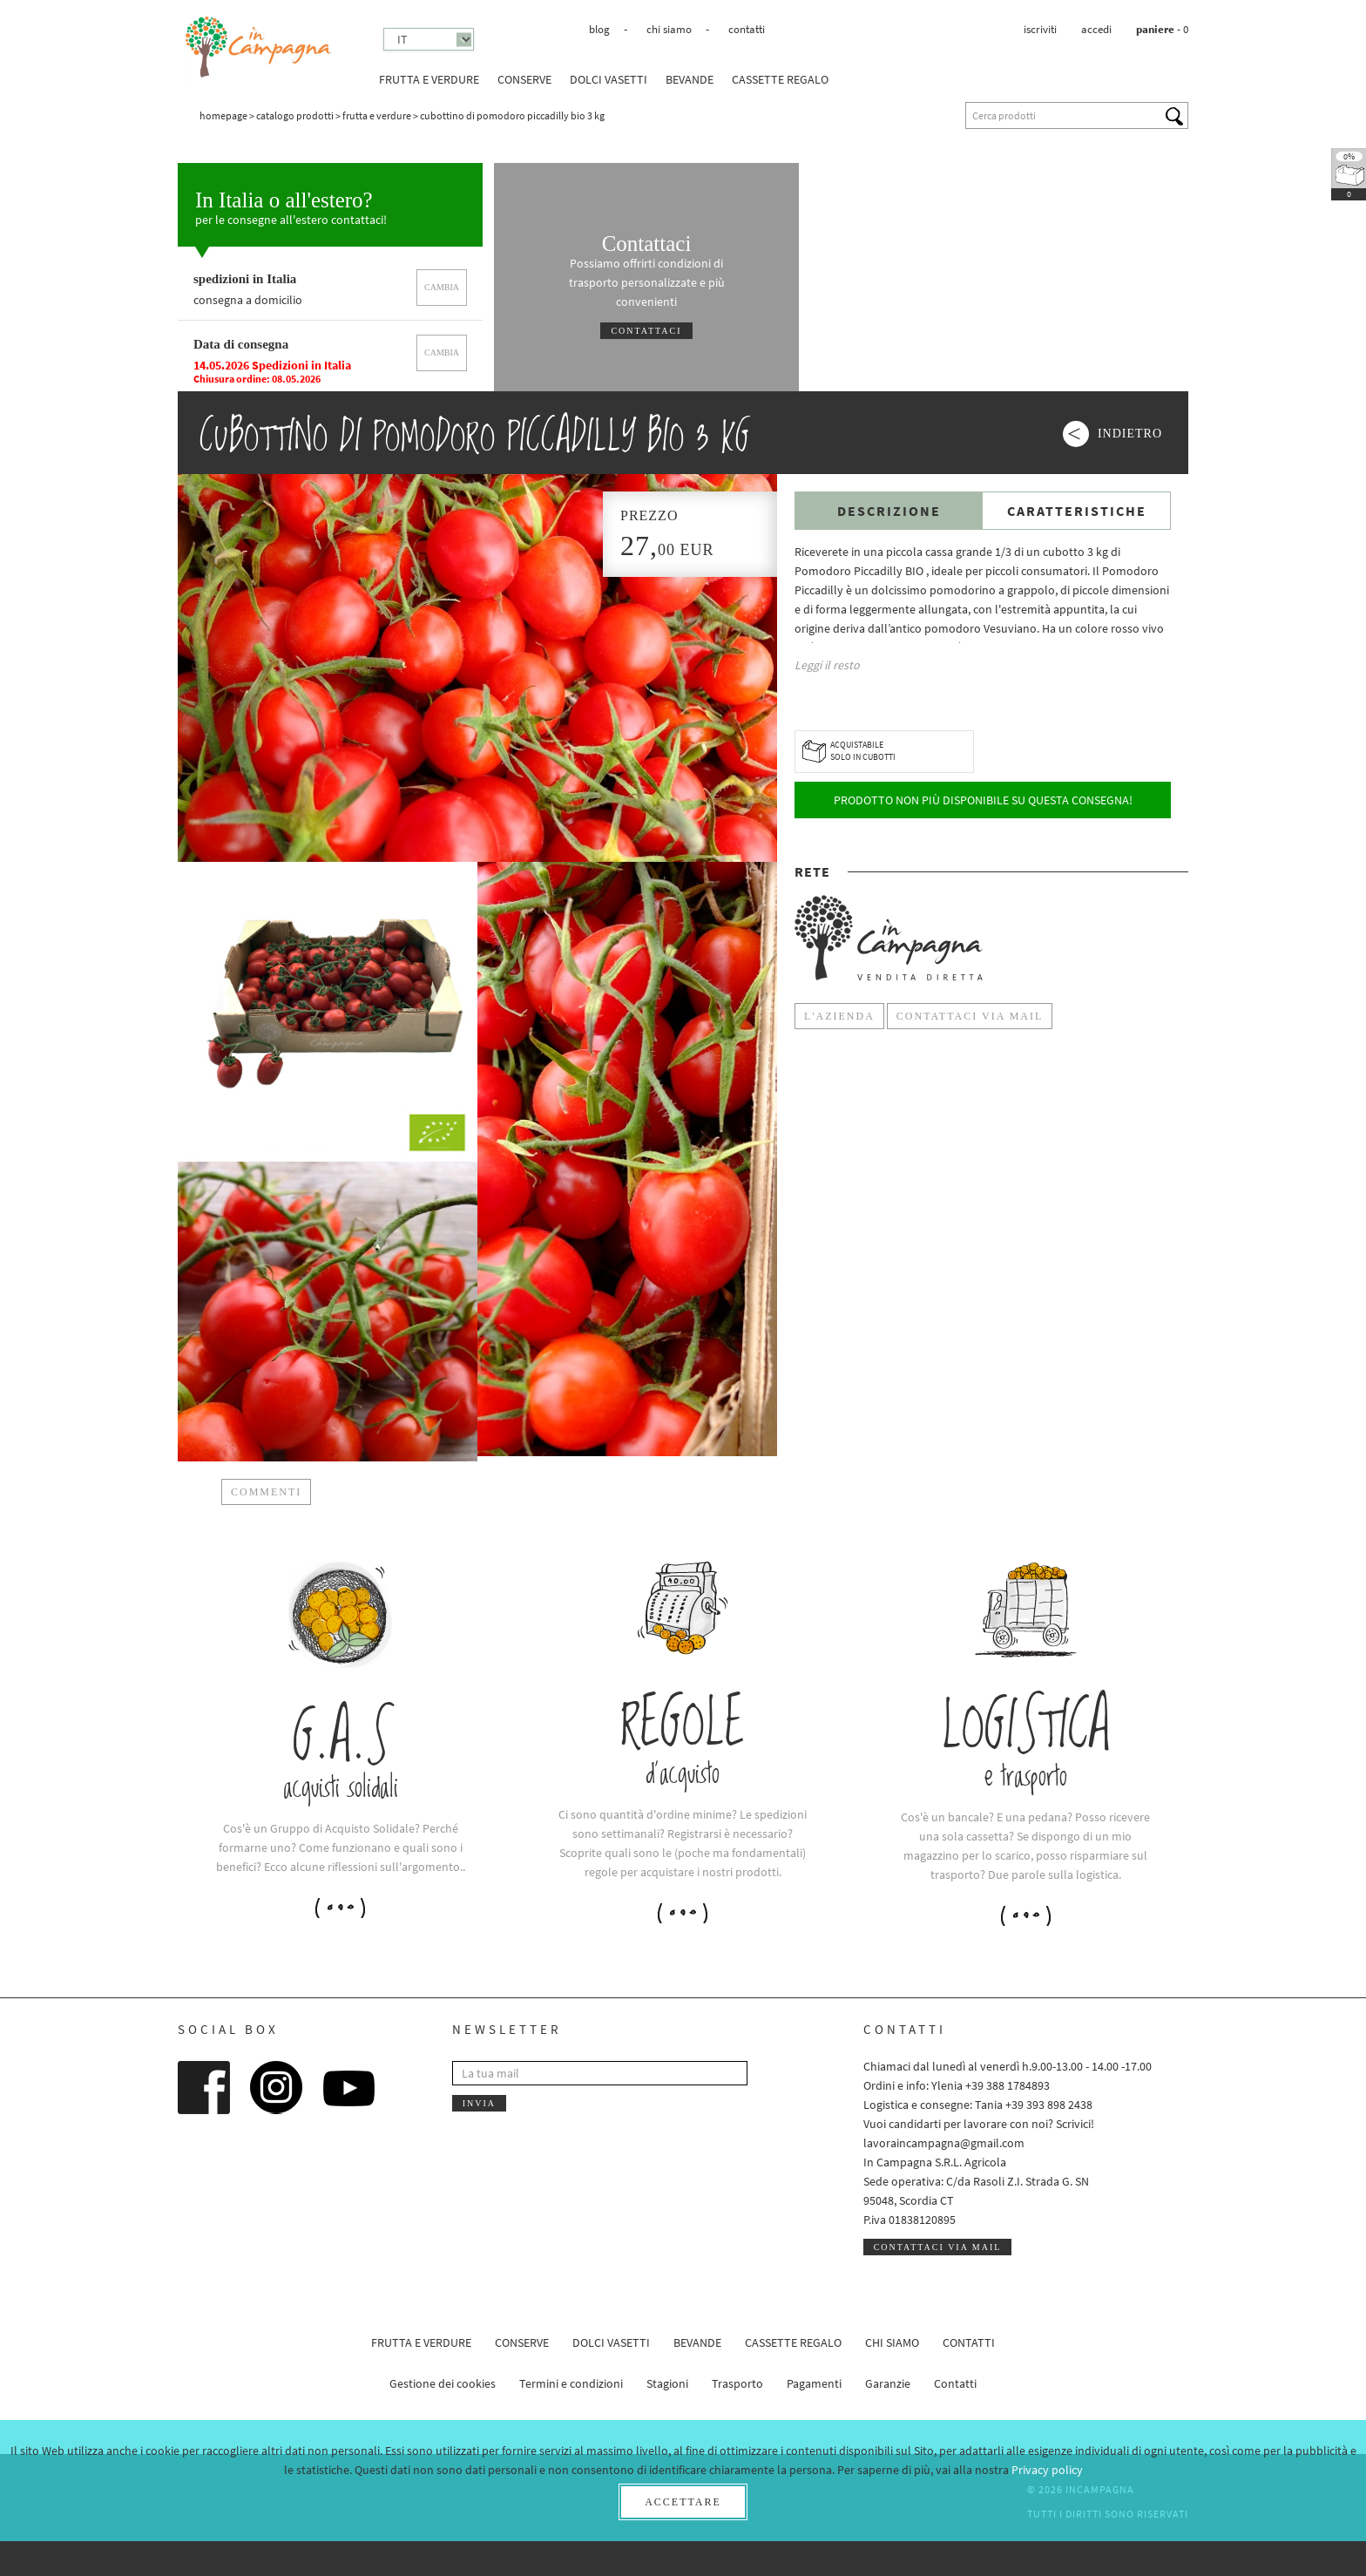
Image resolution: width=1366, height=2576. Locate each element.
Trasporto (737, 2383)
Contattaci (646, 331)
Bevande (689, 79)
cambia (441, 287)
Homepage (223, 115)
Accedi (1096, 29)
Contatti (746, 29)
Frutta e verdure (429, 79)
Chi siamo (669, 29)
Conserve (524, 79)
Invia (479, 2103)
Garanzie (887, 2383)
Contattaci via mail (938, 2247)
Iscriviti (1040, 29)
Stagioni (667, 2383)
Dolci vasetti (608, 79)
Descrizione (889, 510)
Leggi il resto (827, 665)
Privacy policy (1047, 2470)
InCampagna (259, 47)
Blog (599, 29)
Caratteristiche (1076, 510)
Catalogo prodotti (295, 115)
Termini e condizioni (571, 2383)
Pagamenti (814, 2383)
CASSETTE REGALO (780, 79)
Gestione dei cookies (442, 2383)
